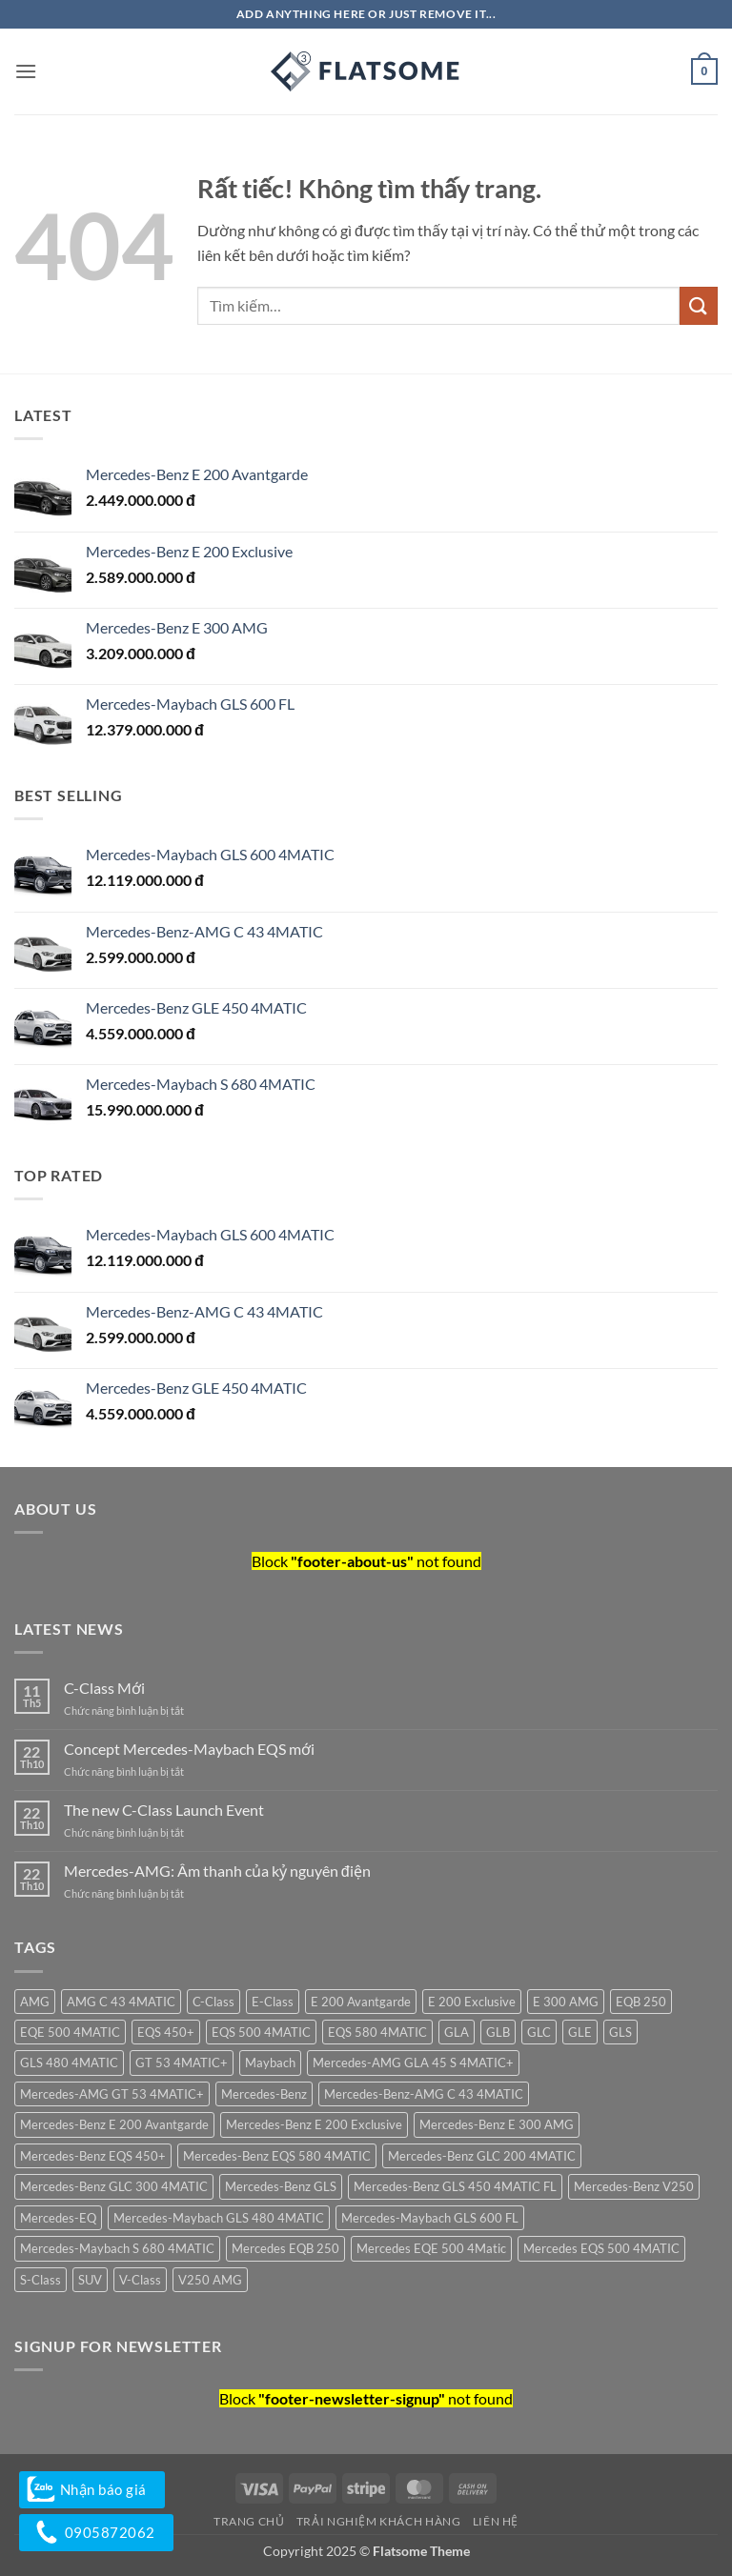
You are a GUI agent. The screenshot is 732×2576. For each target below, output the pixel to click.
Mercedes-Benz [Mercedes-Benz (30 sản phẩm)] (264, 2094)
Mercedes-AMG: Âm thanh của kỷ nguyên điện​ (217, 1871)
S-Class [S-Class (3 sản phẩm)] (40, 2279)
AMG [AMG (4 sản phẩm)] (35, 2001)
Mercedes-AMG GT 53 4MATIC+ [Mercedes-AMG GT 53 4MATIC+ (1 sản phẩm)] (112, 2094)
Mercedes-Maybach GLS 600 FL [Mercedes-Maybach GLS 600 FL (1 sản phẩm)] (429, 2217)
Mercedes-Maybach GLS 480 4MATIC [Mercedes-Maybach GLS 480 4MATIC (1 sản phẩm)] (218, 2217)
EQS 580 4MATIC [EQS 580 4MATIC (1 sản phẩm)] (377, 2032)
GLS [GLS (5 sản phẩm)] (620, 2032)
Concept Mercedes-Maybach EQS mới (189, 1749)
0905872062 (96, 2532)
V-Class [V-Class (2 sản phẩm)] (140, 2279)
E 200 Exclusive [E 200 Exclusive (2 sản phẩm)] (472, 2001)
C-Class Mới (104, 1688)
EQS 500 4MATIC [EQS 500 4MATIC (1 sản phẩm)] (261, 2032)
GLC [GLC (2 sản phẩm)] (539, 2032)
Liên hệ (495, 2521)
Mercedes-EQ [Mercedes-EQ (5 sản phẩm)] (58, 2217)
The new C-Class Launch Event (164, 1810)
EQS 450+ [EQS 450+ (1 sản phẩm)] (165, 2032)
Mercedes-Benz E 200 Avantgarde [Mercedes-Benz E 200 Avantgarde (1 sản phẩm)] (114, 2124)
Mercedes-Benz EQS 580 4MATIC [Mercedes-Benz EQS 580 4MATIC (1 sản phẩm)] (277, 2155)
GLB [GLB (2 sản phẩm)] (498, 2032)
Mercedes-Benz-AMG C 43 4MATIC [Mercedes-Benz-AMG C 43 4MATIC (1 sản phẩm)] (423, 2094)
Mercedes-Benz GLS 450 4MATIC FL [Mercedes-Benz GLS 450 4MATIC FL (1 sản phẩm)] (455, 2186)
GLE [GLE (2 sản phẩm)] (580, 2032)
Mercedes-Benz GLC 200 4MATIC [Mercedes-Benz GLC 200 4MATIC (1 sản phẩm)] (482, 2155)
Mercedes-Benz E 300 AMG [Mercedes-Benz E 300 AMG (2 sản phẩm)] (496, 2124)
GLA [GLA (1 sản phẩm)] (456, 2032)
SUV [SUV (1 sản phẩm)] (90, 2279)
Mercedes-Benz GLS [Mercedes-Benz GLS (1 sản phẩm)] (280, 2186)
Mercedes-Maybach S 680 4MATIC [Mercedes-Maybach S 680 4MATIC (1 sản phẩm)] (117, 2248)
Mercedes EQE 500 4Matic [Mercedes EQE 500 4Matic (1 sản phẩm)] (431, 2248)
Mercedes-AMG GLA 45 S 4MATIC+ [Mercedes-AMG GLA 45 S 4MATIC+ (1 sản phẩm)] (413, 2062)
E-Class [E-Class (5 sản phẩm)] (273, 2001)
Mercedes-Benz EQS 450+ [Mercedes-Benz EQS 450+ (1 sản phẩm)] (93, 2155)
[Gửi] (699, 305)
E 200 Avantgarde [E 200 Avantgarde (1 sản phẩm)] (361, 2001)
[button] (25, 71)
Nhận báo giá (92, 2489)
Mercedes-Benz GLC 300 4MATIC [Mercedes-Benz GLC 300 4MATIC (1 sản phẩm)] (114, 2186)
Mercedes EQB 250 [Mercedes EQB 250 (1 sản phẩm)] (285, 2248)
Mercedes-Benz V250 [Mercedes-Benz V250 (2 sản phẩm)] (634, 2186)
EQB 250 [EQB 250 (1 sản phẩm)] (641, 2001)
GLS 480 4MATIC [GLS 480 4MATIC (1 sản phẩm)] (69, 2062)
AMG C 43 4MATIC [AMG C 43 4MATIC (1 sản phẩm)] (121, 2001)
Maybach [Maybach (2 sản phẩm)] (270, 2062)
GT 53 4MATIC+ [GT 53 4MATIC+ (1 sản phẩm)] (181, 2062)
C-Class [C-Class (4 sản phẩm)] (213, 2001)
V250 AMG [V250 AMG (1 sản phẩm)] (210, 2279)
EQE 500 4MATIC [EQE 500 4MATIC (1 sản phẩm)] (70, 2032)
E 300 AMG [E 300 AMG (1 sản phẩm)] (566, 2001)
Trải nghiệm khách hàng (378, 2521)
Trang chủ (249, 2521)
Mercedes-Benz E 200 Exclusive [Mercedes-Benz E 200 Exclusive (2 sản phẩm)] (314, 2124)
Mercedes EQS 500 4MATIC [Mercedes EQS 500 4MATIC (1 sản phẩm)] (601, 2248)
